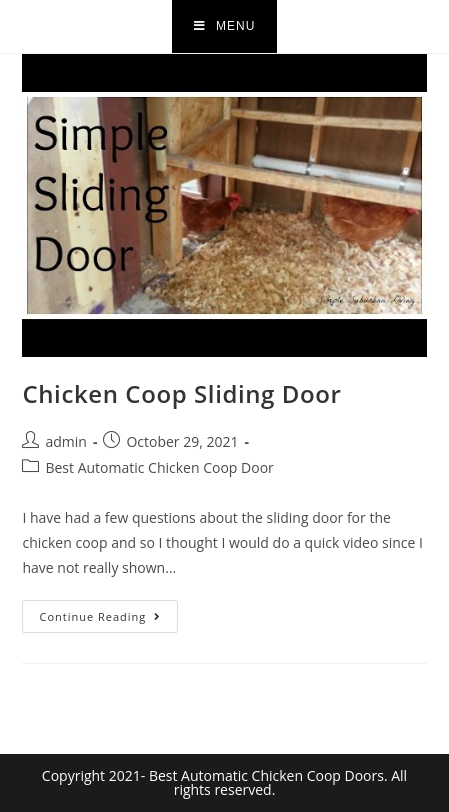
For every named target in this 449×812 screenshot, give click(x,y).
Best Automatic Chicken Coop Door (159, 467)
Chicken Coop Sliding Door (181, 393)
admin (65, 441)
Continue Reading (108, 612)
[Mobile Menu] (225, 26)
